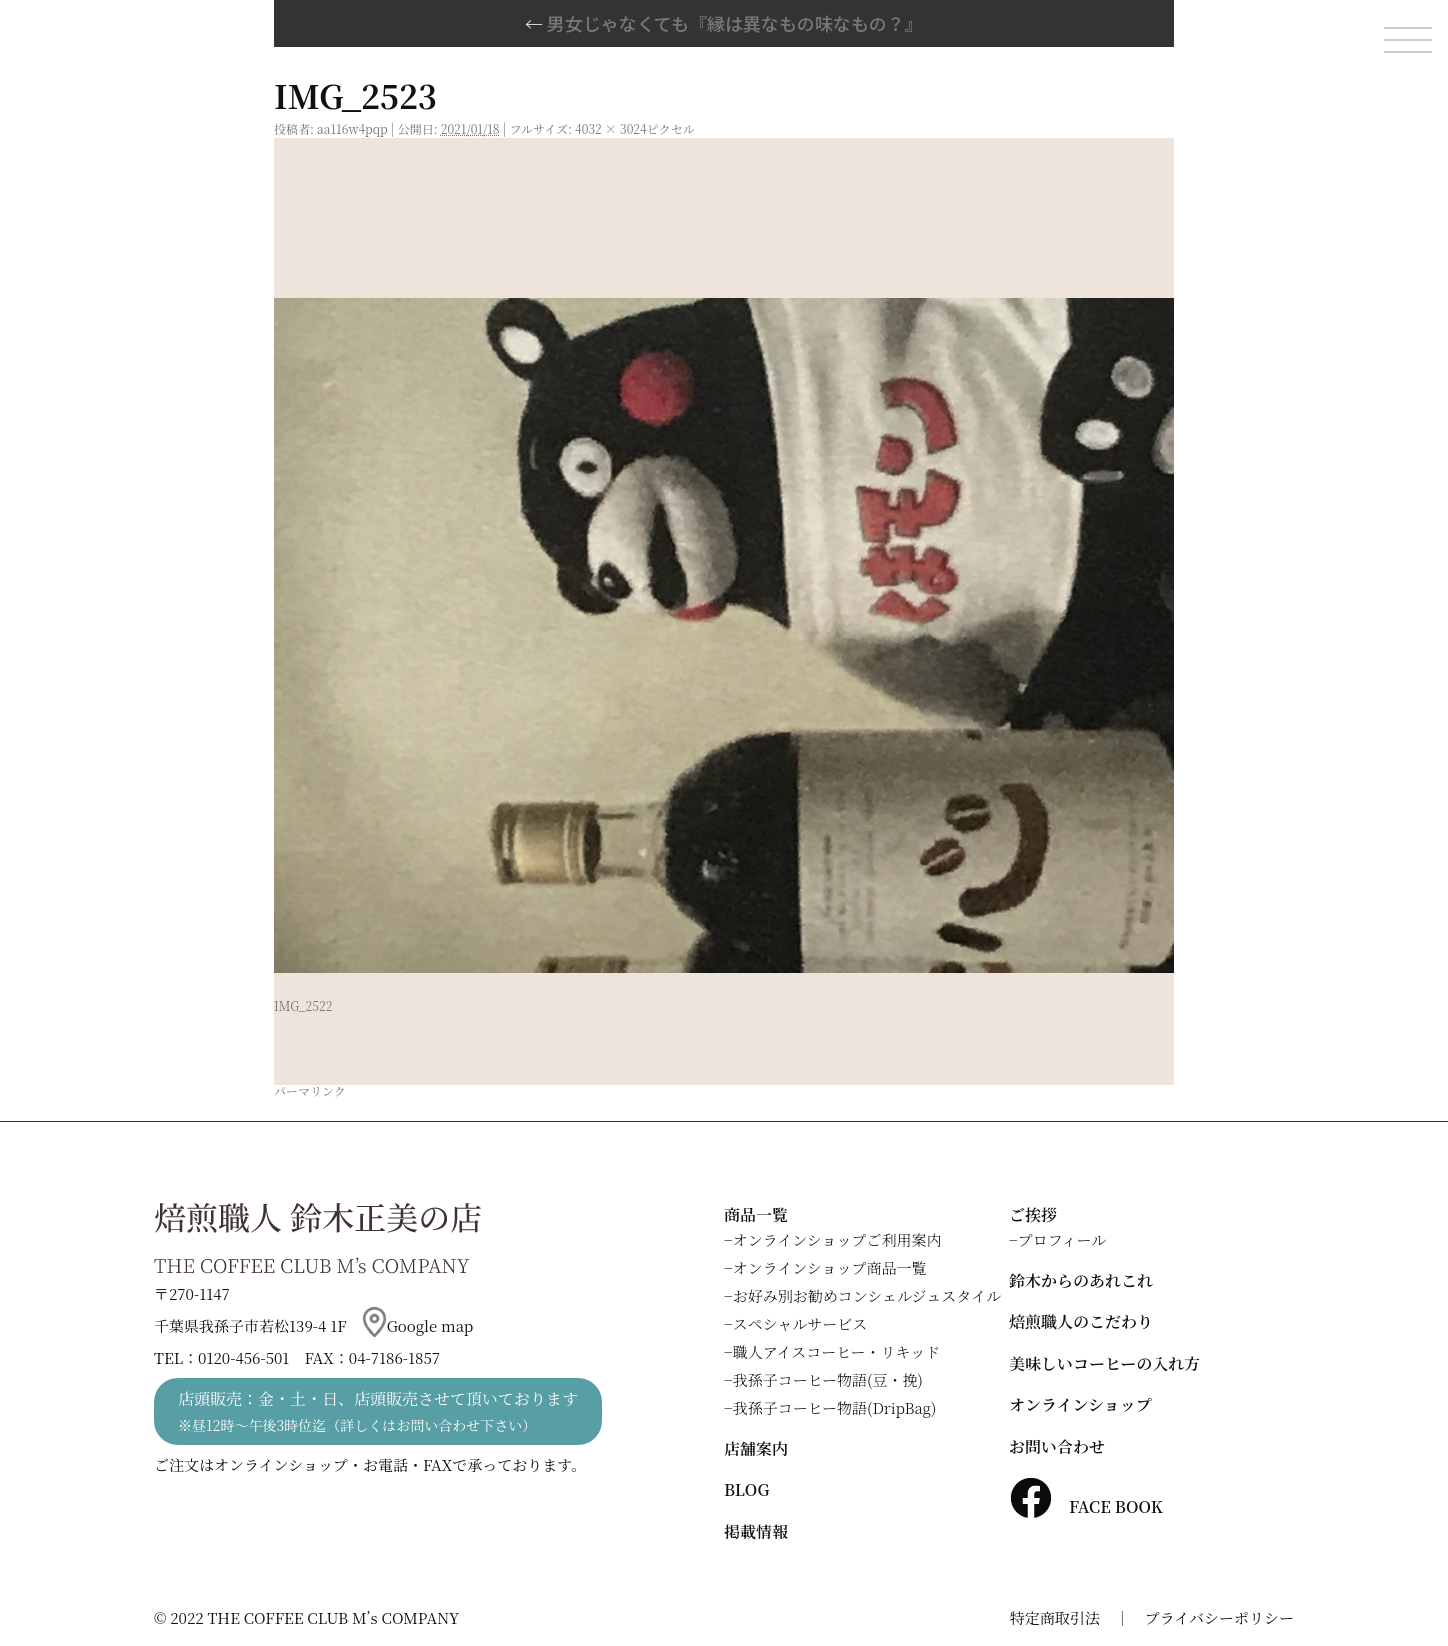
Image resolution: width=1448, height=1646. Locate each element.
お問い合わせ (1057, 1446)
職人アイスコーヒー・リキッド (837, 1351)
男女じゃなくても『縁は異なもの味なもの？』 (724, 23)
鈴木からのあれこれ (1081, 1280)
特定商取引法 (1055, 1617)
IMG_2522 (303, 1005)
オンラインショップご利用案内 (837, 1239)
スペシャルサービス (800, 1323)
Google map (418, 1325)
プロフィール (1062, 1239)
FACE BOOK (1086, 1506)
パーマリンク (310, 1090)
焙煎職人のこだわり (1081, 1321)
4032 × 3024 (611, 128)
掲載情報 (756, 1531)
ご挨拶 (1033, 1214)
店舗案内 (756, 1448)
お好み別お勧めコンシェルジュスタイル (867, 1295)
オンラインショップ (1080, 1404)
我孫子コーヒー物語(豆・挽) (828, 1379)
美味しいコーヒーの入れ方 (1104, 1363)
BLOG (746, 1489)
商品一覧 (756, 1214)
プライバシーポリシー (1219, 1617)
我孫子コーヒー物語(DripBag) (835, 1407)
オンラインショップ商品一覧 (830, 1267)
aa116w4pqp (352, 128)
